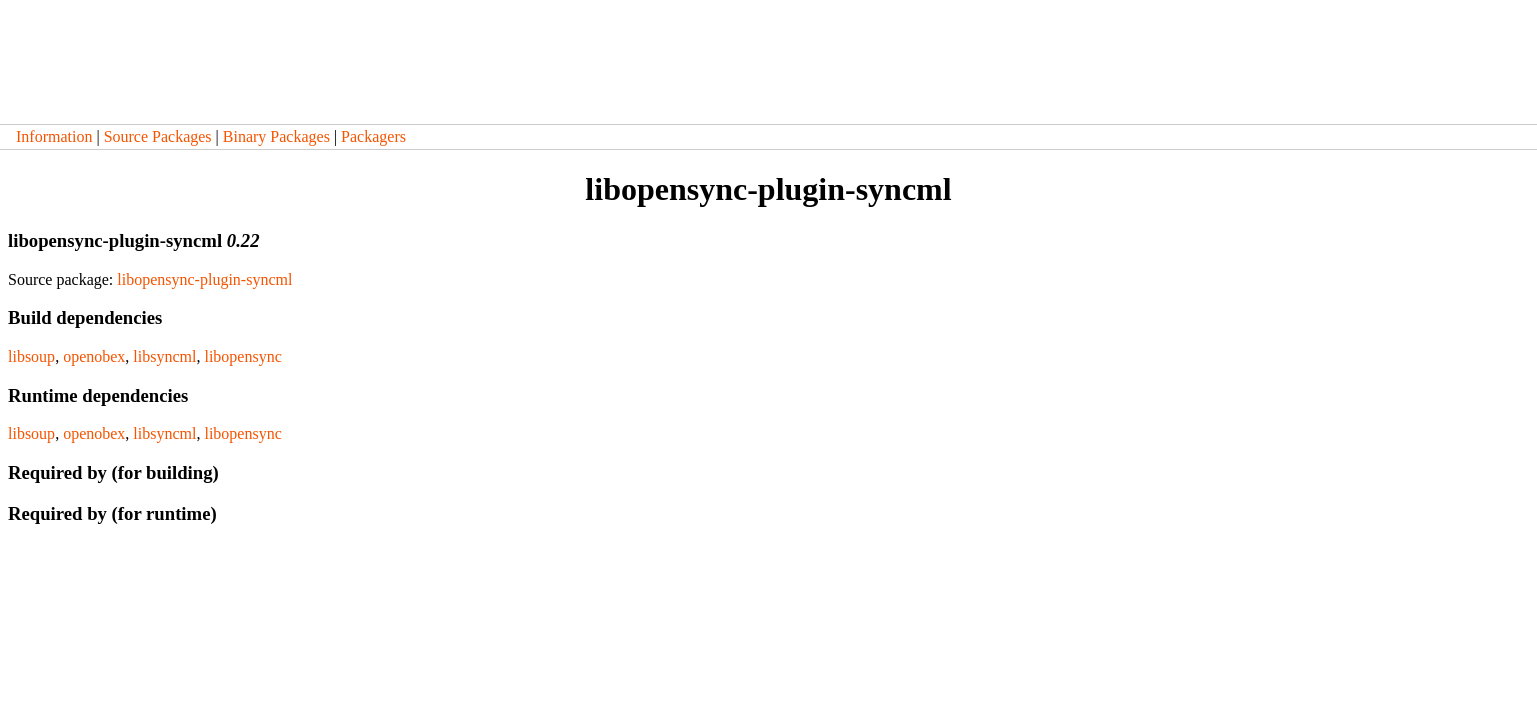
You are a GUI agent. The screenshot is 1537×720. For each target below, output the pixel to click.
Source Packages (158, 136)
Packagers (373, 136)
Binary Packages (276, 136)
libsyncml (164, 356)
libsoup (31, 356)
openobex (94, 356)
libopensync (242, 356)
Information (54, 136)
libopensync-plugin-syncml (204, 279)
